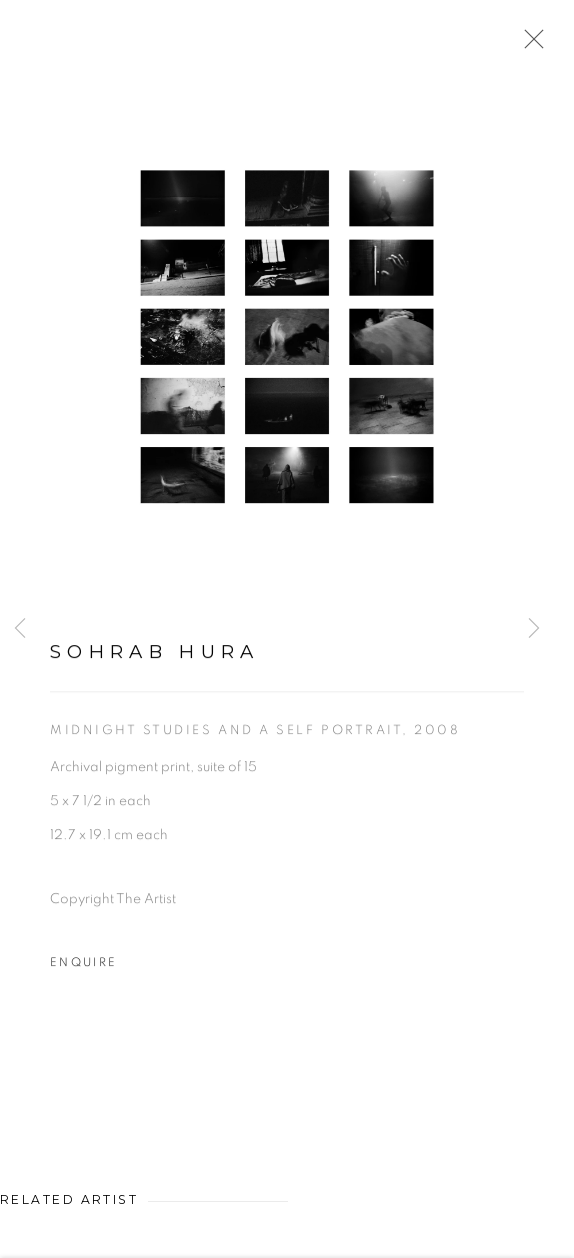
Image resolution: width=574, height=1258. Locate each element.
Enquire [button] (83, 965)
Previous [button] (20, 629)
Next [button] (534, 629)
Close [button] (529, 45)
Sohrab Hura (155, 654)
